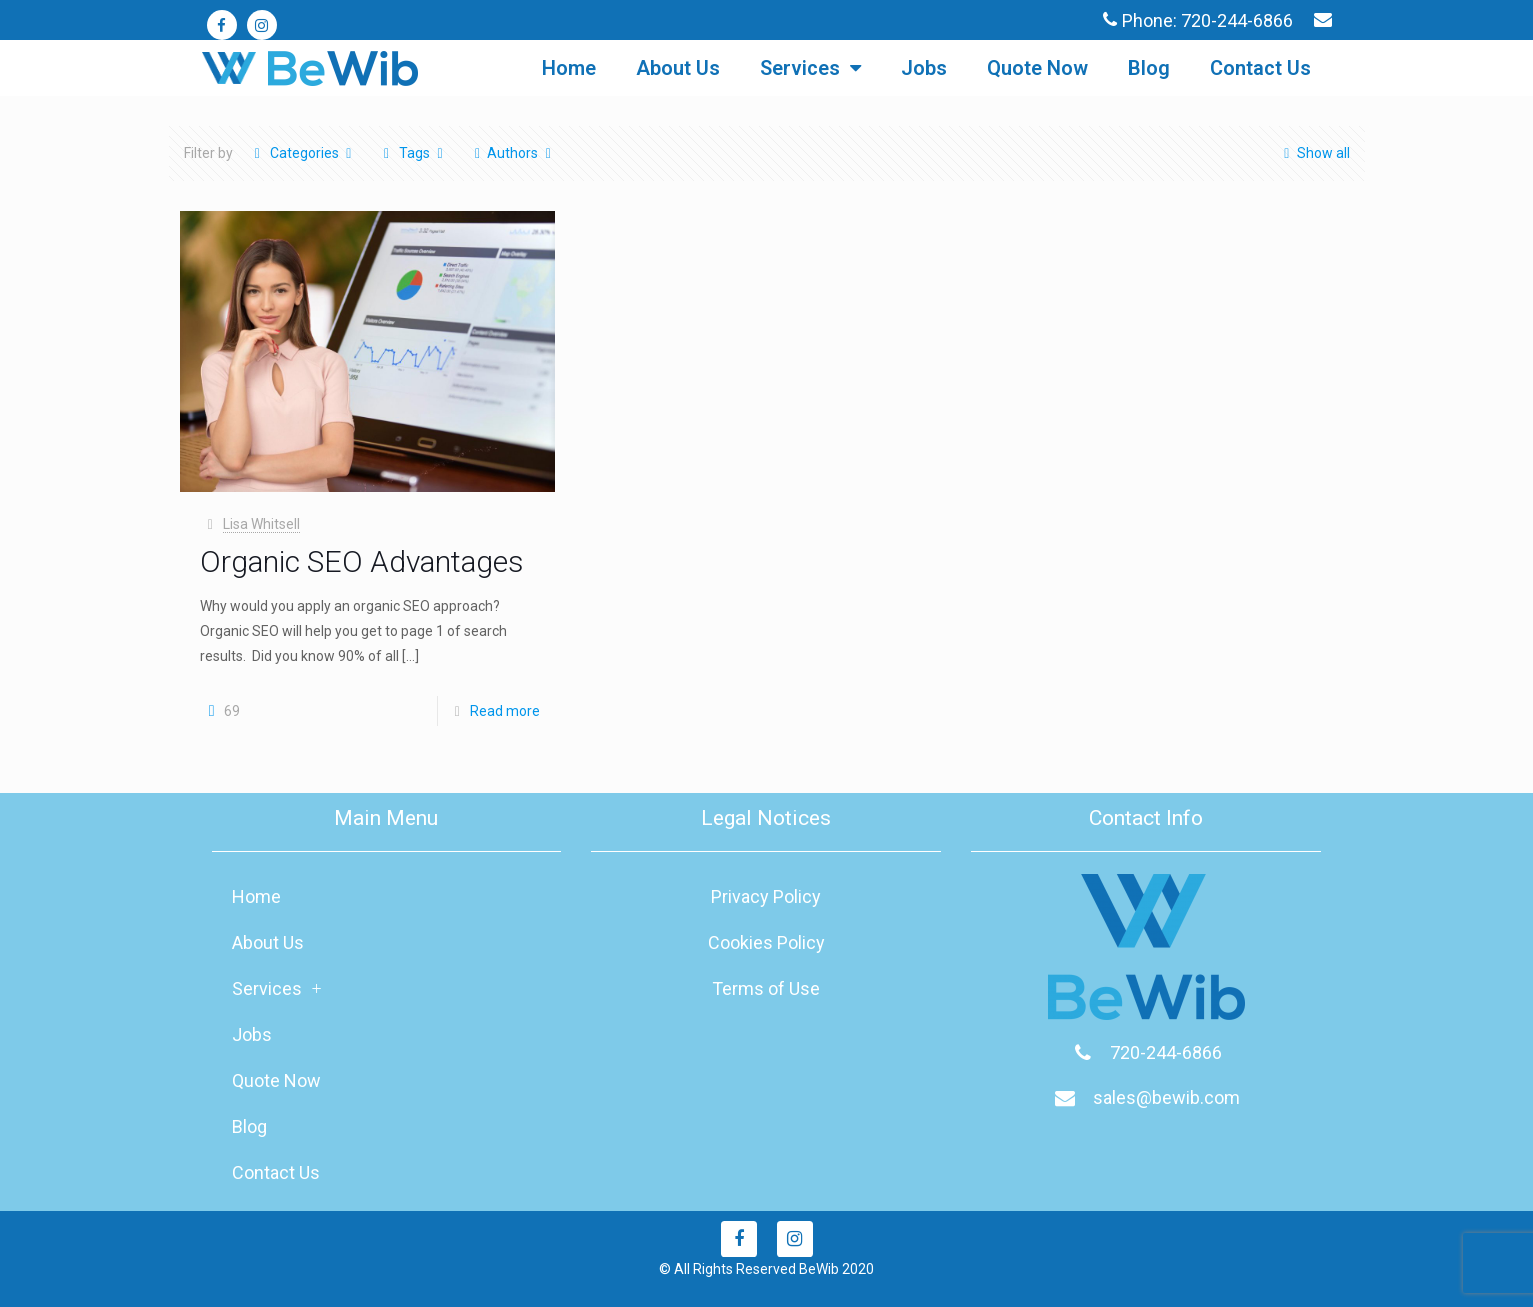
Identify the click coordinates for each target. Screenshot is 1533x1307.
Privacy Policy (766, 896)
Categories (303, 153)
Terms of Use (766, 988)
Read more (505, 711)
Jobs (924, 68)
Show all (1313, 153)
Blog (1149, 68)
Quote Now (1037, 68)
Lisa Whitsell (261, 524)
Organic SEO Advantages (362, 561)
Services (810, 68)
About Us (678, 68)
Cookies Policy (766, 942)
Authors (513, 153)
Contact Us (1260, 68)
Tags (413, 153)
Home (569, 68)
